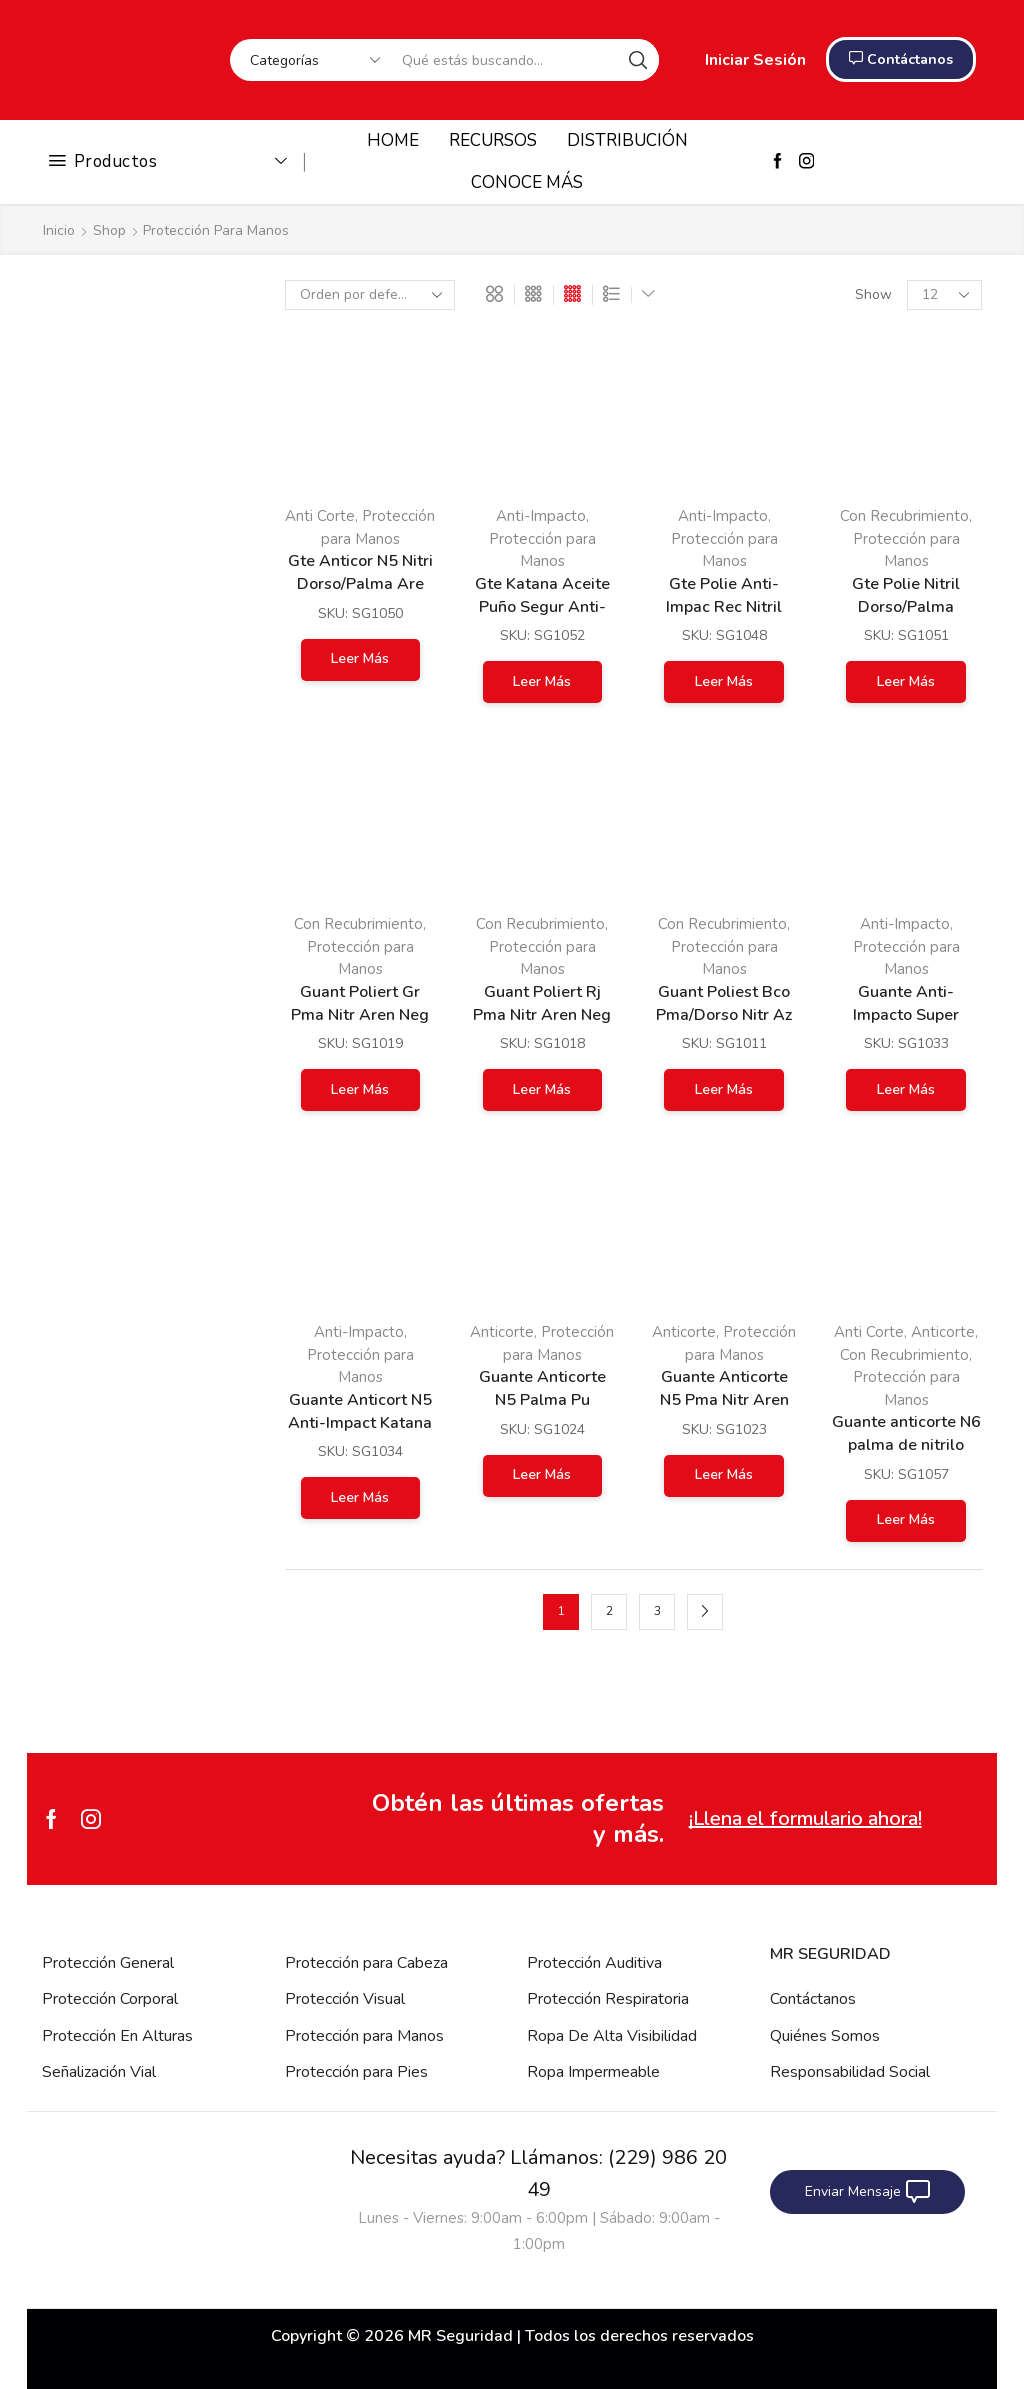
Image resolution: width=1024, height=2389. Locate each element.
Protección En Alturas (117, 2036)
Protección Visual (345, 1999)
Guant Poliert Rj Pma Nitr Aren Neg (542, 1003)
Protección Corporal (110, 1999)
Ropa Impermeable (593, 2072)
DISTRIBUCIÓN (627, 140)
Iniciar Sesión (755, 60)
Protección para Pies (356, 2072)
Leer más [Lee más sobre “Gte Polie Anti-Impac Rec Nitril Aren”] (724, 681)
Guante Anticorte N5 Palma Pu (542, 1388)
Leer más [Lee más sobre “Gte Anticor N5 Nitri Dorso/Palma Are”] (360, 658)
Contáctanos (813, 1999)
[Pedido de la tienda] (370, 295)
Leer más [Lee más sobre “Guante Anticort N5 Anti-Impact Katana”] (360, 1497)
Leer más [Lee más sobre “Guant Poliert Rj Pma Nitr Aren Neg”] (542, 1089)
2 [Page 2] (609, 1611)
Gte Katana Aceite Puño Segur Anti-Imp (542, 607)
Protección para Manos (364, 2036)
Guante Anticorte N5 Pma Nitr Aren (724, 1388)
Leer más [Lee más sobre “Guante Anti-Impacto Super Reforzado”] (906, 1089)
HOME (393, 140)
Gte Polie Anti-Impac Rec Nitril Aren (724, 607)
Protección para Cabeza (366, 1963)
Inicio (59, 230)
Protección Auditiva (594, 1963)
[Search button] (638, 60)
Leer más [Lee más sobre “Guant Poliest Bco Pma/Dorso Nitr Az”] (724, 1089)
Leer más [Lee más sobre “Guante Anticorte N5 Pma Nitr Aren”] (724, 1474)
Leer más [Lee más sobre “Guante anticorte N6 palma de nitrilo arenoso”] (906, 1519)
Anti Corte (320, 516)
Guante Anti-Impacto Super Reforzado (906, 1015)
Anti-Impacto (541, 516)
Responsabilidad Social (850, 2072)
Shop (109, 230)
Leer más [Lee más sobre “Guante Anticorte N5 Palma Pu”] (542, 1474)
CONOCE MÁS (527, 182)
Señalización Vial (99, 2072)
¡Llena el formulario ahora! (805, 1818)
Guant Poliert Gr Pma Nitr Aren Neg (360, 1003)
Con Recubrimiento (358, 924)
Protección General (108, 1963)
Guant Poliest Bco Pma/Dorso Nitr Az (724, 1003)
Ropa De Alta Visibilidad (612, 2036)
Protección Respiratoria (608, 1999)
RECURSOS (493, 140)
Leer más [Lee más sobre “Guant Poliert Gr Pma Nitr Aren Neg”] (360, 1089)
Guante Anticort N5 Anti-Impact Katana (360, 1411)
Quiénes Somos (825, 2036)
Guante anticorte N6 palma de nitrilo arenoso (906, 1445)
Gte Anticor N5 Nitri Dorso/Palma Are (360, 572)
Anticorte (502, 1332)
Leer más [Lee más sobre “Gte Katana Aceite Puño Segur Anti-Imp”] (542, 681)
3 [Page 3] (657, 1611)
